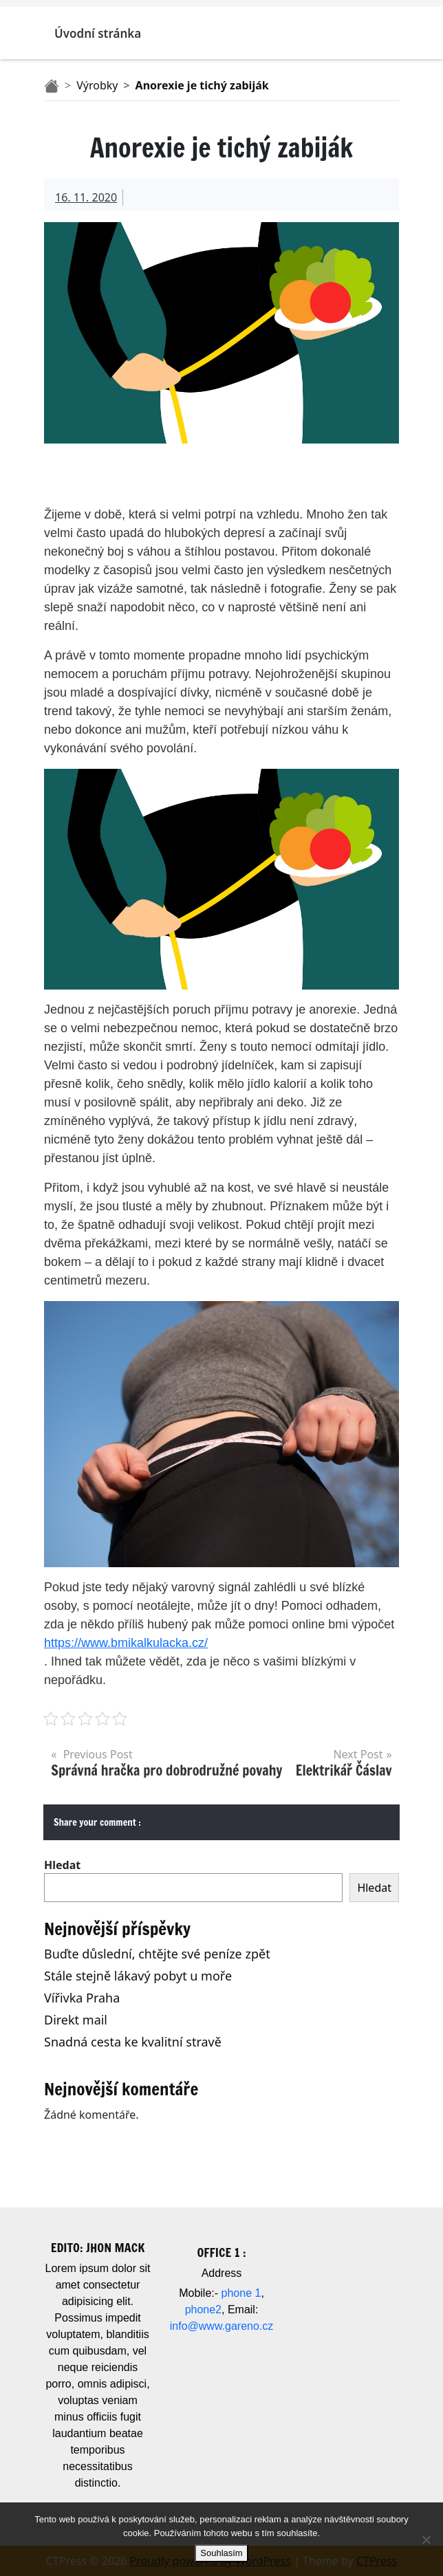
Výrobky (97, 85)
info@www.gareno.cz (222, 2326)
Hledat (62, 1865)
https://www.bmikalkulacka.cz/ (126, 1643)
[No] (426, 2539)
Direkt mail (75, 2019)
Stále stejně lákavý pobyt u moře (138, 1975)
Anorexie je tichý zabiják (202, 85)
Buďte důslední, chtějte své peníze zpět (157, 1953)
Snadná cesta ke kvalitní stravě (133, 2041)
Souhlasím (221, 2553)
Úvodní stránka (97, 33)
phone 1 (241, 2293)
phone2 (203, 2309)
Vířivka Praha (82, 1997)
